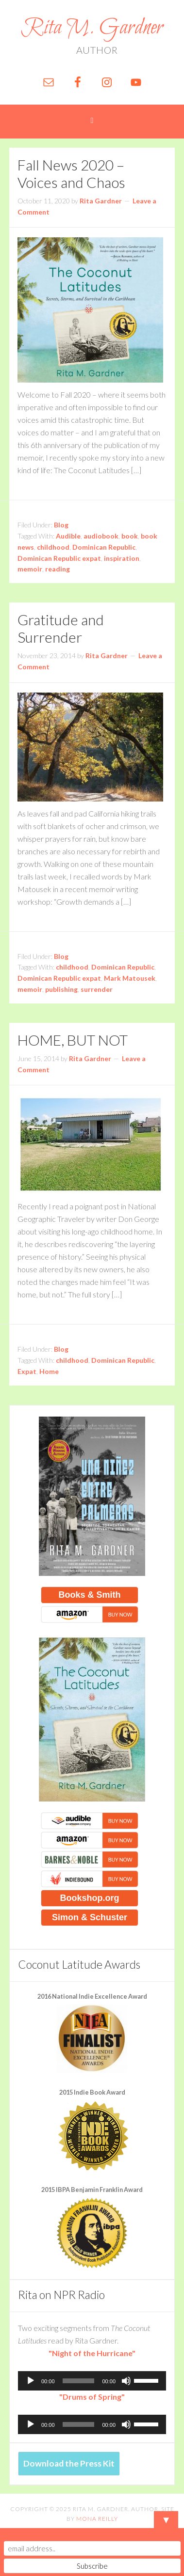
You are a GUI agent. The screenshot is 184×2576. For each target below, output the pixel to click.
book (129, 536)
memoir (29, 569)
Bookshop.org (89, 1898)
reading (57, 569)
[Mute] (126, 2381)
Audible (68, 536)
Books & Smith (89, 1595)
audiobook (101, 536)
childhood (53, 547)
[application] (92, 2381)
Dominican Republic (103, 547)
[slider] (79, 2380)
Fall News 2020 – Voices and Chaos (71, 173)
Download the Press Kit (69, 2463)
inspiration (121, 558)
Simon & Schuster (89, 1917)
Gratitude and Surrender (60, 628)
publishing (61, 989)
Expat (26, 1371)
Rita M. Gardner (92, 28)
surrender (97, 989)
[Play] (30, 2381)
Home (49, 1371)
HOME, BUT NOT (72, 1040)
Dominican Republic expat (59, 558)
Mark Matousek (129, 978)
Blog (61, 525)
